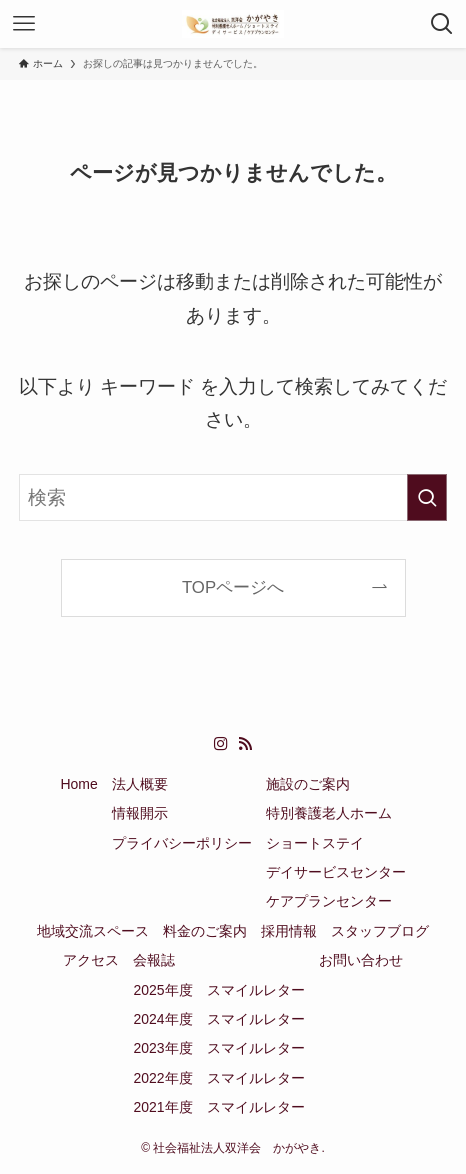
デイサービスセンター (336, 872)
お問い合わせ (361, 960)
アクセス (91, 960)
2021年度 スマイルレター (218, 1107)
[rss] (245, 744)
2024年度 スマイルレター (218, 1019)
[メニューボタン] (24, 24)
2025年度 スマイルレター (218, 990)
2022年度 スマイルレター (218, 1078)
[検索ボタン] (442, 24)
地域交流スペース (93, 931)
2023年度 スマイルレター (218, 1048)
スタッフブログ (380, 931)
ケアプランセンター (329, 901)
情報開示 (140, 813)
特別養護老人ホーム (329, 813)
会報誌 (154, 960)
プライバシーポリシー (182, 843)
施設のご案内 (308, 784)
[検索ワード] (233, 497)
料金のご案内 (205, 931)
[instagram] (221, 744)
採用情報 (289, 931)
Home (78, 784)
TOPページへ (233, 587)
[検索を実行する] (427, 497)
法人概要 (140, 784)
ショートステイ (315, 843)
